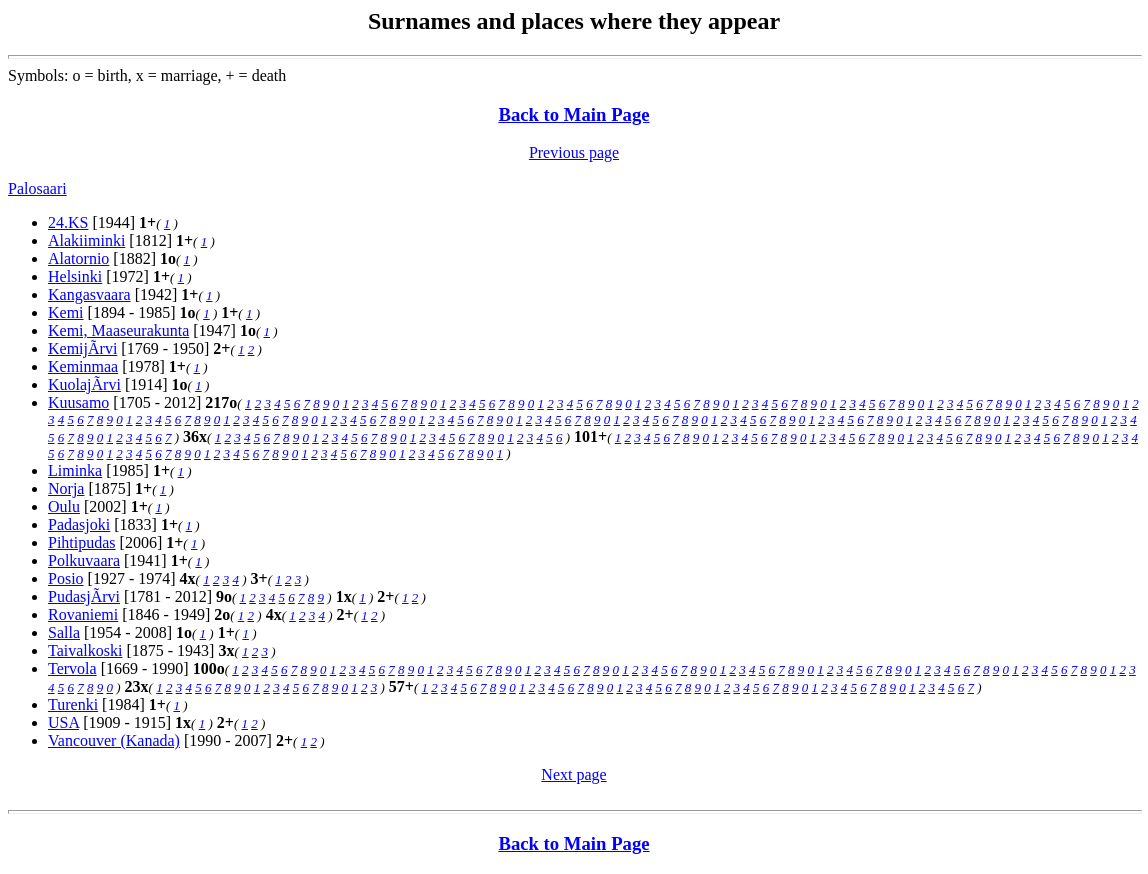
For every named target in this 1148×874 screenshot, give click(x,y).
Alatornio (78, 258)
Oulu (64, 506)
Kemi (66, 312)
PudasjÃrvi (84, 596)
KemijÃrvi (82, 348)
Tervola (72, 668)
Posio (66, 578)
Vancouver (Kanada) (114, 740)
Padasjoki (79, 524)
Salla (64, 632)
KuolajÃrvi (84, 384)
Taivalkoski (85, 650)
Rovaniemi (83, 614)
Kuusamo (78, 402)
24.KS (68, 222)
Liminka (75, 470)
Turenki (73, 704)
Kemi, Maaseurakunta (118, 330)
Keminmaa (83, 366)
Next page (573, 774)
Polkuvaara (84, 560)
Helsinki (75, 276)
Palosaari (37, 188)
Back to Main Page (573, 114)
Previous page (574, 152)
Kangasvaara (89, 294)
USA (63, 722)
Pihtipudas (82, 542)
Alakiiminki (86, 240)
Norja (66, 488)
